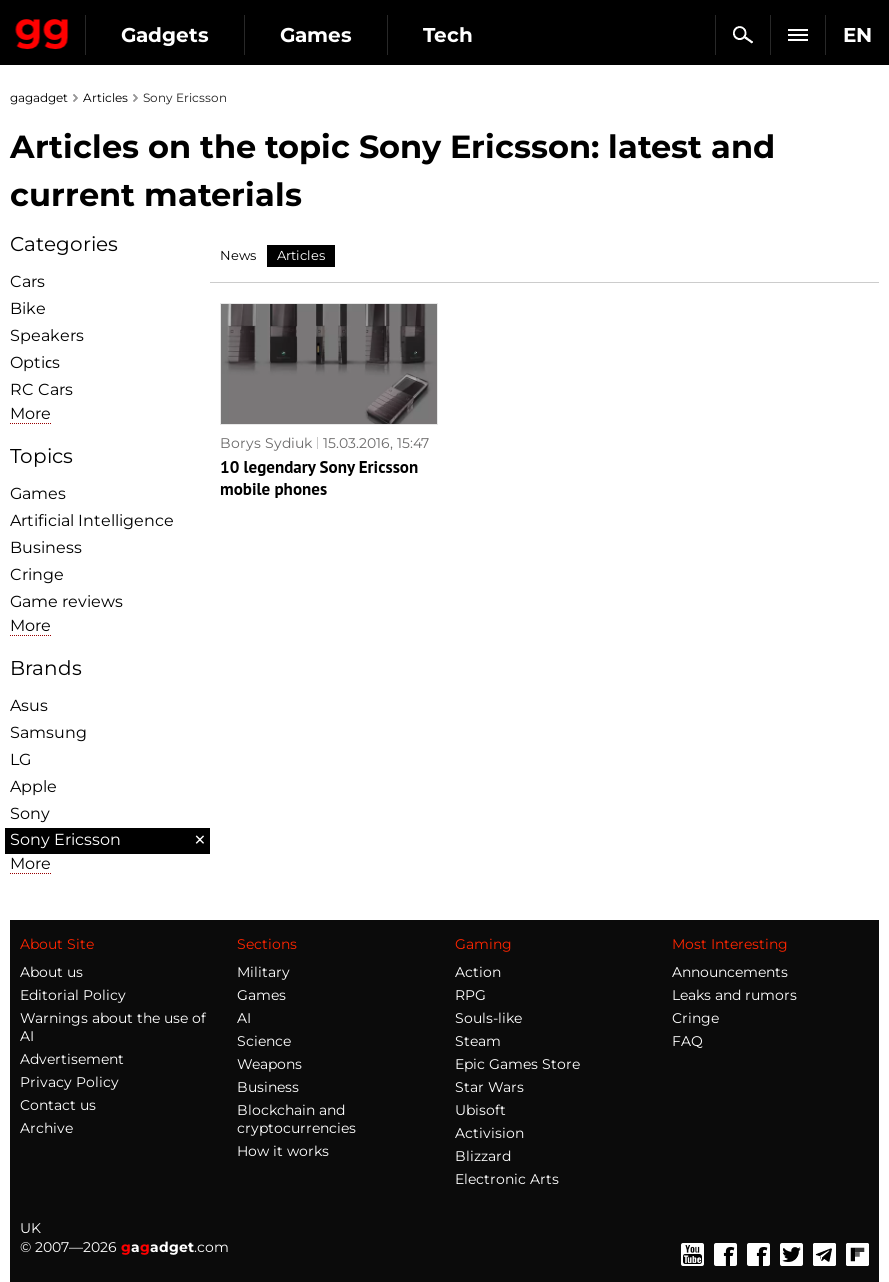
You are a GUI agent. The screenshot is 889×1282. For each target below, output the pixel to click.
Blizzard (483, 1156)
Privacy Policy (69, 1082)
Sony (30, 813)
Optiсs (35, 362)
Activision (489, 1133)
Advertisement (72, 1059)
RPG (470, 995)
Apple (33, 786)
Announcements (730, 972)
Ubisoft (480, 1110)
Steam (478, 1041)
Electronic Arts (507, 1179)
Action (478, 972)
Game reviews (66, 601)
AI (244, 1018)
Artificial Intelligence (92, 520)
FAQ (687, 1041)
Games (316, 35)
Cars (27, 281)
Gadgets (165, 35)
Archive (46, 1128)
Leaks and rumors (734, 995)
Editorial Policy (73, 995)
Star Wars (489, 1087)
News (238, 255)
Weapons (269, 1064)
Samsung (48, 732)
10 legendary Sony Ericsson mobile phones (319, 490)
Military (263, 972)
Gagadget (42, 30)
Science (264, 1041)
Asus (29, 705)
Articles (105, 97)
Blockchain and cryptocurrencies (296, 1119)
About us (51, 972)
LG (20, 759)
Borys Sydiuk (266, 435)
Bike (28, 308)
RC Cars (41, 389)
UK (30, 1228)
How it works (283, 1151)
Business (46, 547)
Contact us (58, 1105)
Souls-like (488, 1018)
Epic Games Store (517, 1064)
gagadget (39, 97)
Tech (448, 35)
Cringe (37, 574)
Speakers (47, 335)
